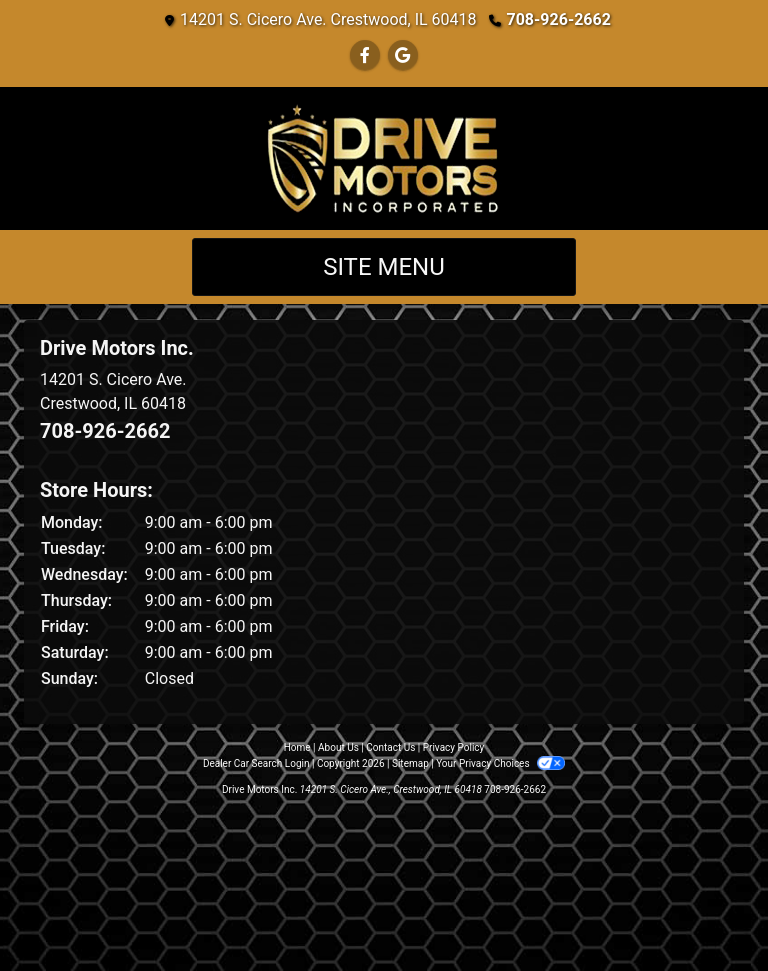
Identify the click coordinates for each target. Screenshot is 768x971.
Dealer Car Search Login (256, 763)
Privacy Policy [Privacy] (454, 747)
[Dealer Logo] (384, 158)
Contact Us (390, 747)
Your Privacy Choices (500, 763)
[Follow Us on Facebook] (365, 55)
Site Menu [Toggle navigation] (384, 267)
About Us (338, 747)
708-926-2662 (559, 19)
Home (297, 747)
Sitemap (410, 763)
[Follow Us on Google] (403, 55)
